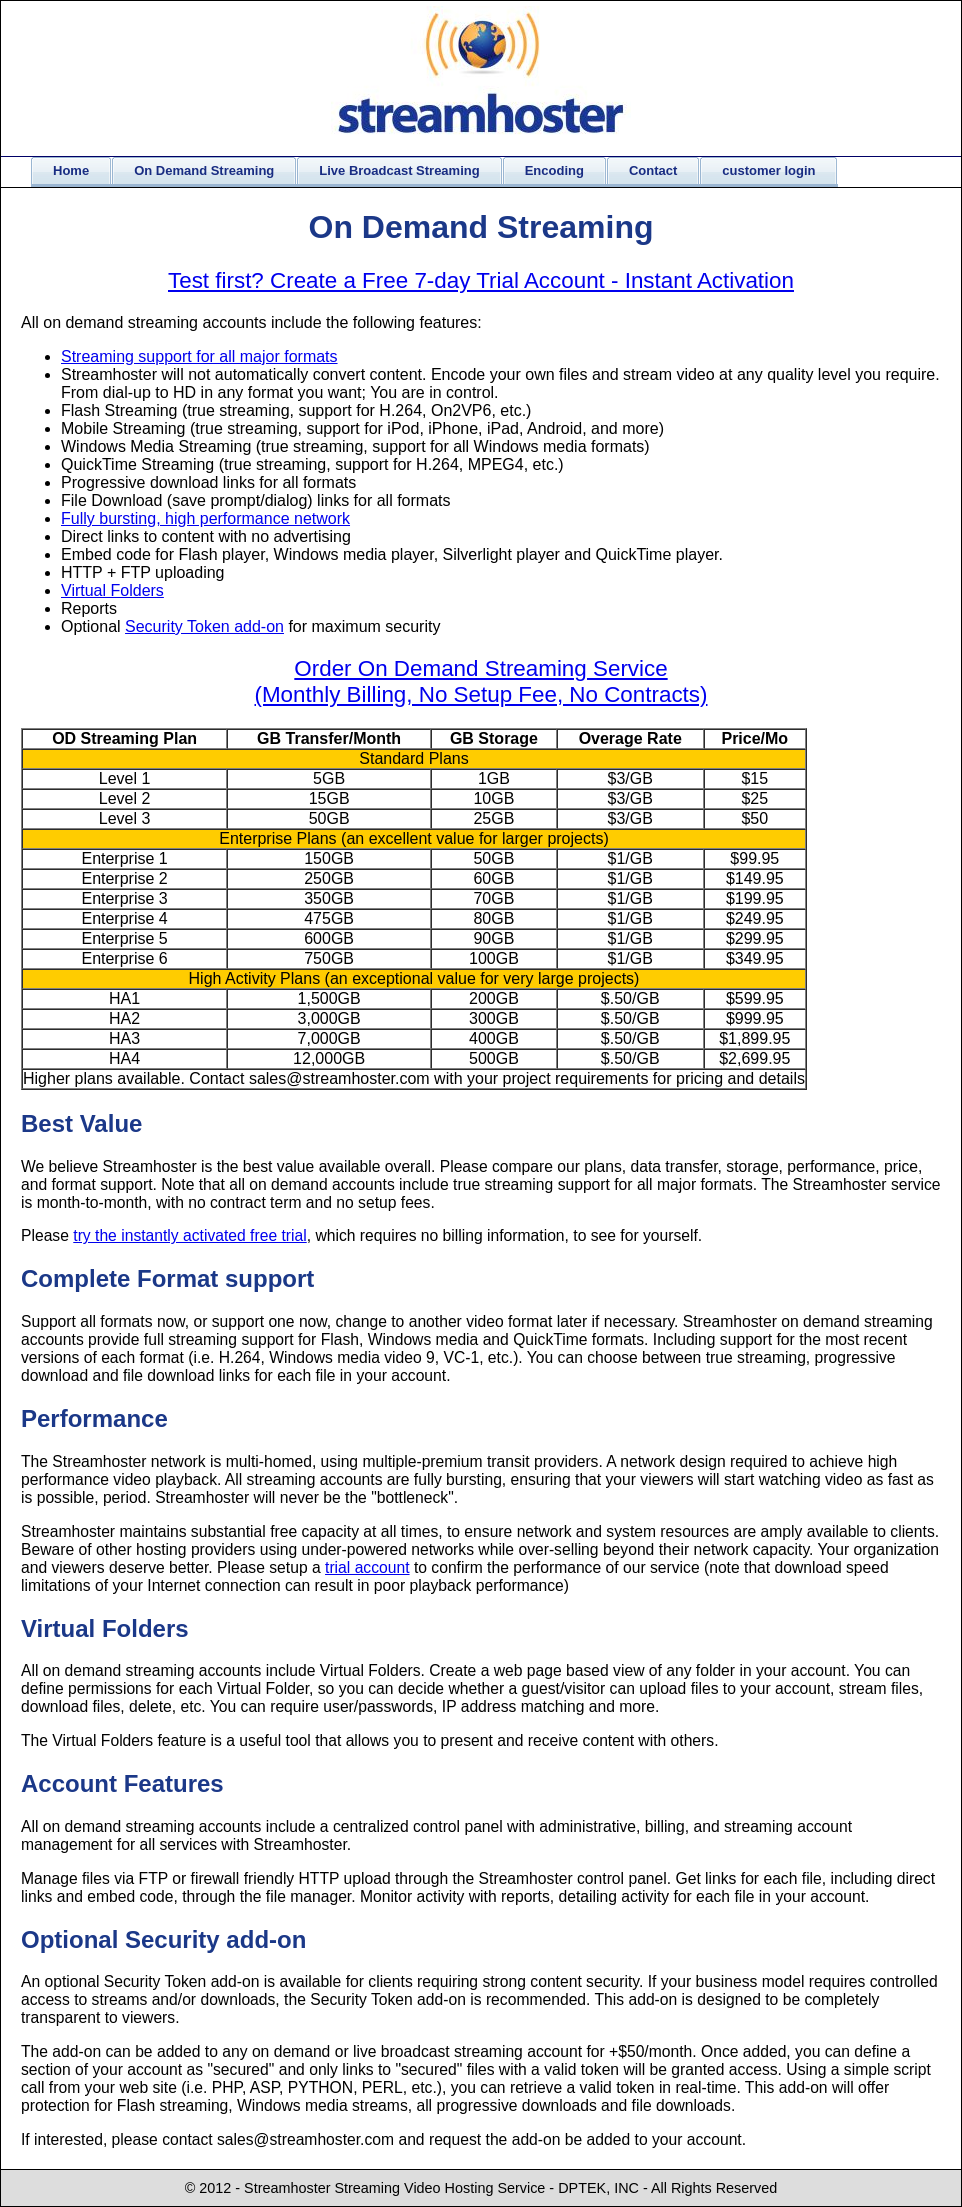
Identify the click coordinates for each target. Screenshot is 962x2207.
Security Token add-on (204, 626)
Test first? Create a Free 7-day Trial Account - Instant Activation (481, 280)
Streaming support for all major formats (199, 356)
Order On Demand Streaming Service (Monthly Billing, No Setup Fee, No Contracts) (481, 681)
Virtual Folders (112, 590)
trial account (367, 1567)
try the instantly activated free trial (189, 1235)
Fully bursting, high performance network (205, 518)
